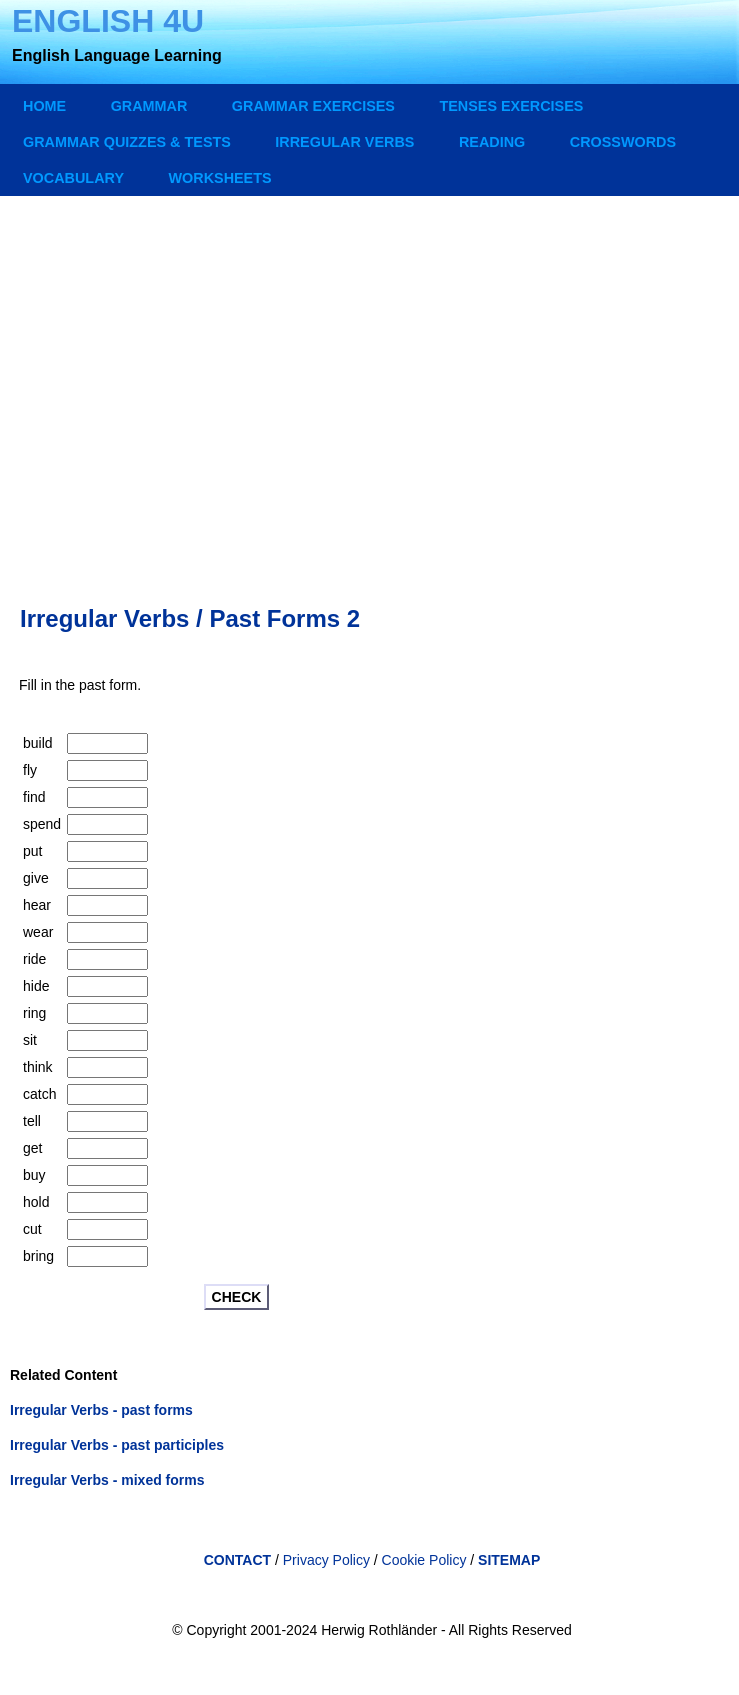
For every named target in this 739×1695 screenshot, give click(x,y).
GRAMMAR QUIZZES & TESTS (127, 142)
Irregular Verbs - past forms (101, 1410)
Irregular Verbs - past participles (117, 1445)
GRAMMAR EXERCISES (313, 106)
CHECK (237, 1297)
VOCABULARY (73, 178)
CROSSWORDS (623, 142)
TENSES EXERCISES (511, 106)
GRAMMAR (149, 106)
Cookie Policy (426, 1560)
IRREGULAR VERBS (344, 142)
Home (44, 106)
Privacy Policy (326, 1560)
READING (492, 142)
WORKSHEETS (219, 178)
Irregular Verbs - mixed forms (107, 1480)
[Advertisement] (372, 381)
